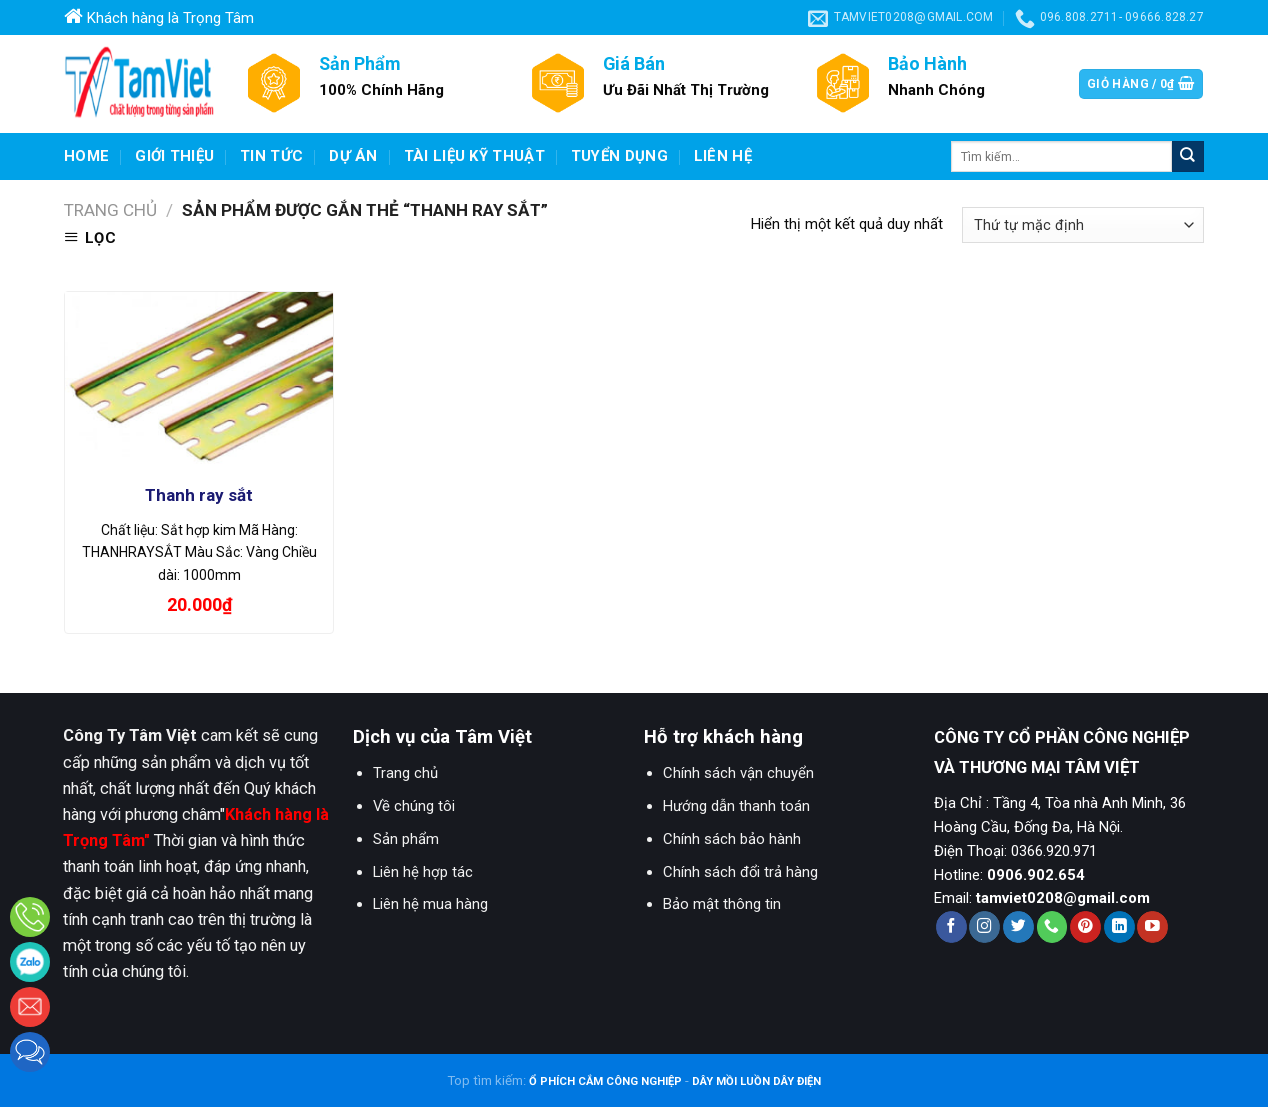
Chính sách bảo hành (732, 839)
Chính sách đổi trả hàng (740, 872)
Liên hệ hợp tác (423, 872)
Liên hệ (723, 156)
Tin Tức (271, 156)
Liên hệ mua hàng (430, 904)
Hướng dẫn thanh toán (736, 806)
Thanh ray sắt (199, 495)
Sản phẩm (406, 839)
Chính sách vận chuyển (738, 773)
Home (86, 156)
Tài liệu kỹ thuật (474, 156)
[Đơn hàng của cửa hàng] (1083, 225)
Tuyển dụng (619, 156)
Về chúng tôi (414, 806)
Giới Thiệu (174, 156)
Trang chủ (110, 210)
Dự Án (353, 156)
